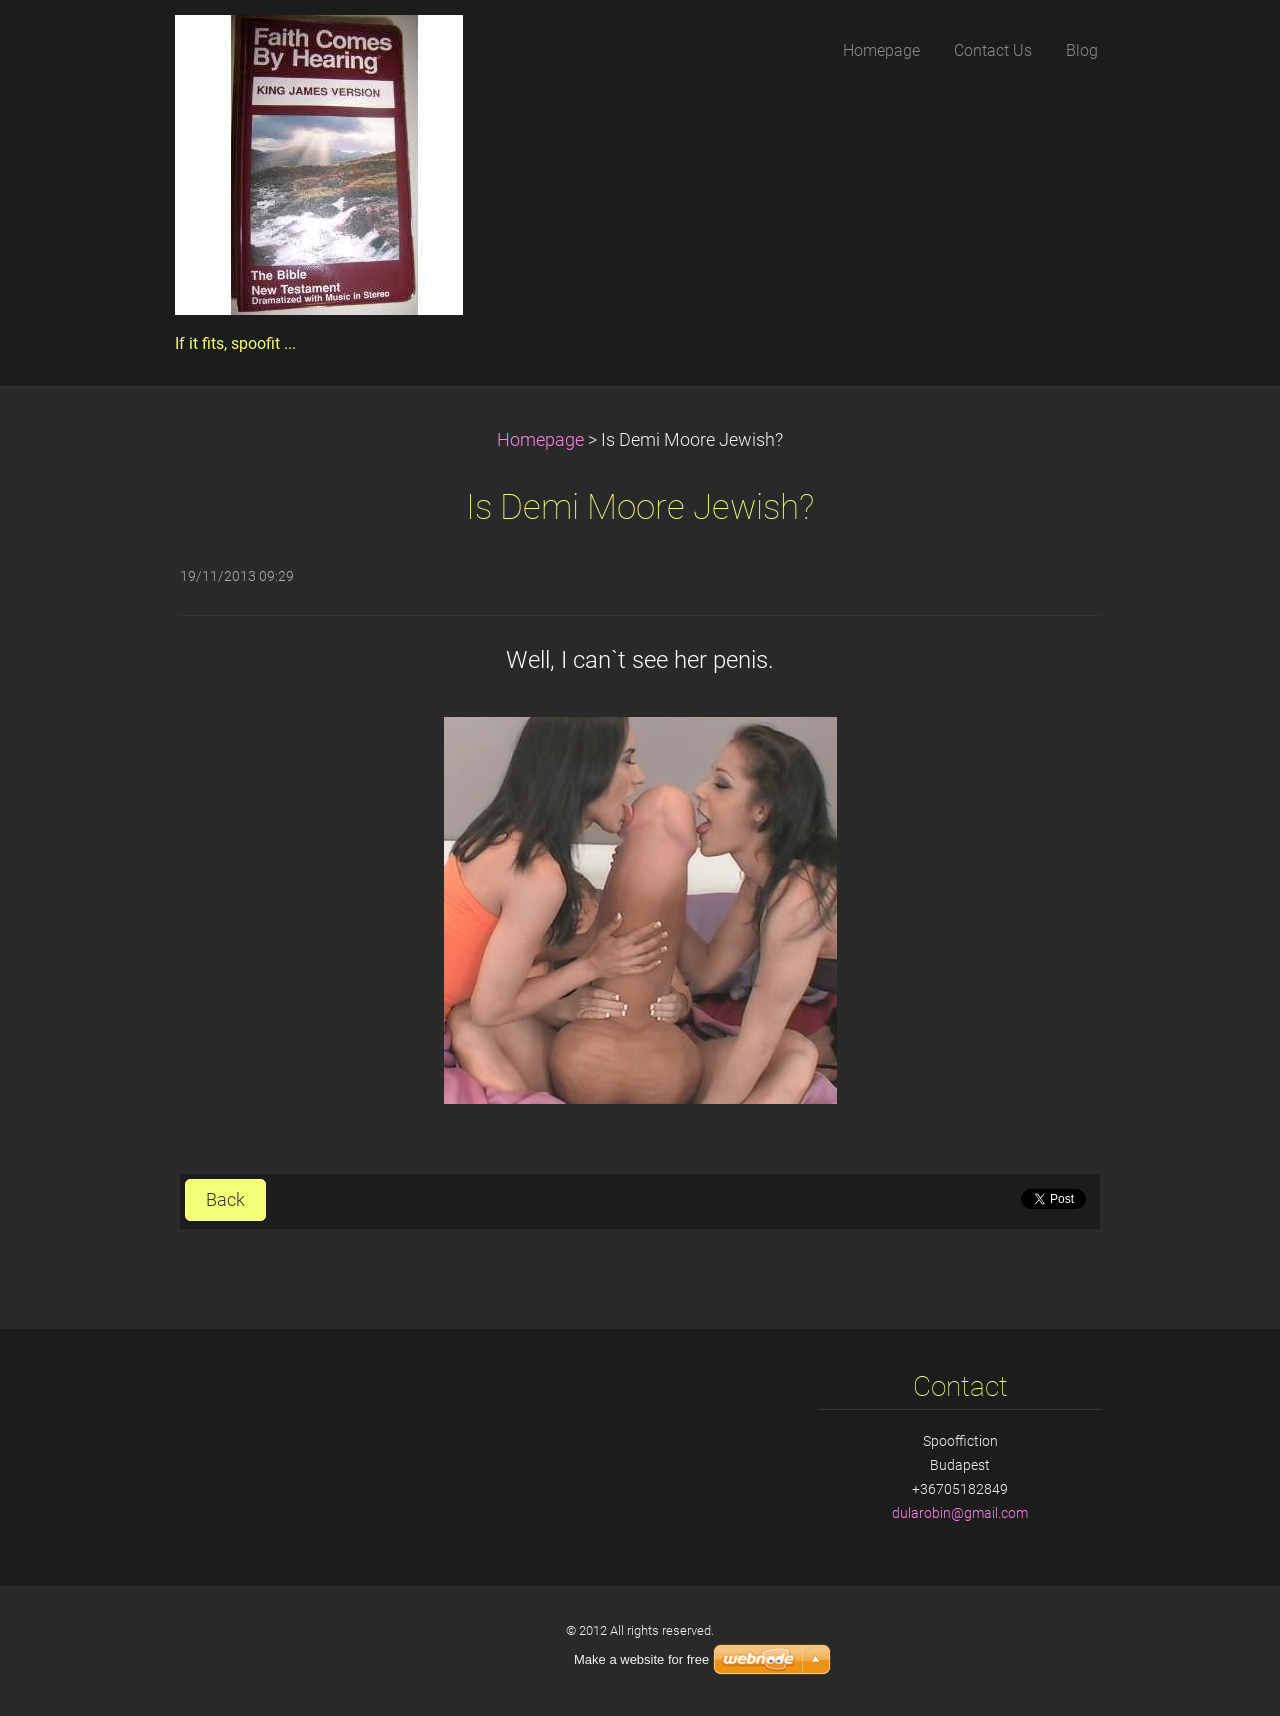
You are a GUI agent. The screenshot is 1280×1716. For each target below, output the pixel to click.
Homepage (540, 440)
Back (225, 1200)
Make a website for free (641, 1659)
